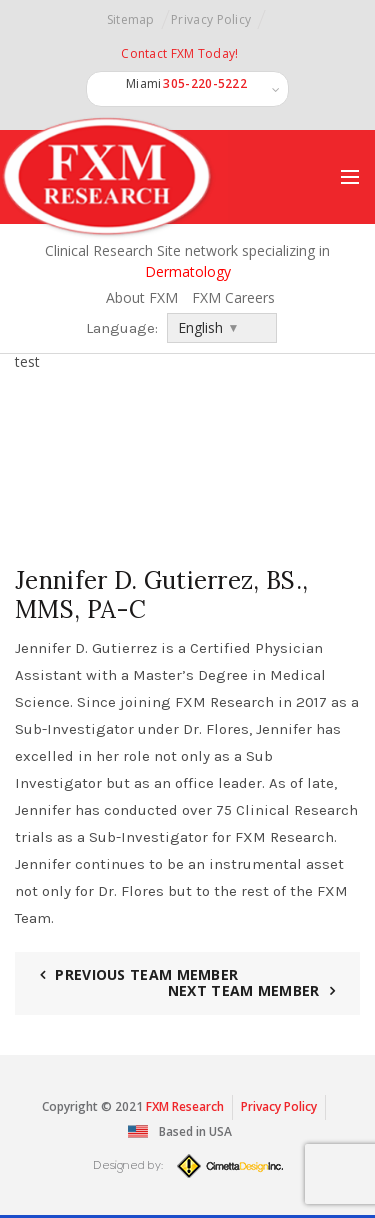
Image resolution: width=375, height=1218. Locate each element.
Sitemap (131, 19)
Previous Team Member (146, 974)
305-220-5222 (205, 84)
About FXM (142, 297)
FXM (157, 1106)
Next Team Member (244, 990)
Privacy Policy (211, 19)
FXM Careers (235, 297)
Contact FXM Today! (179, 54)
